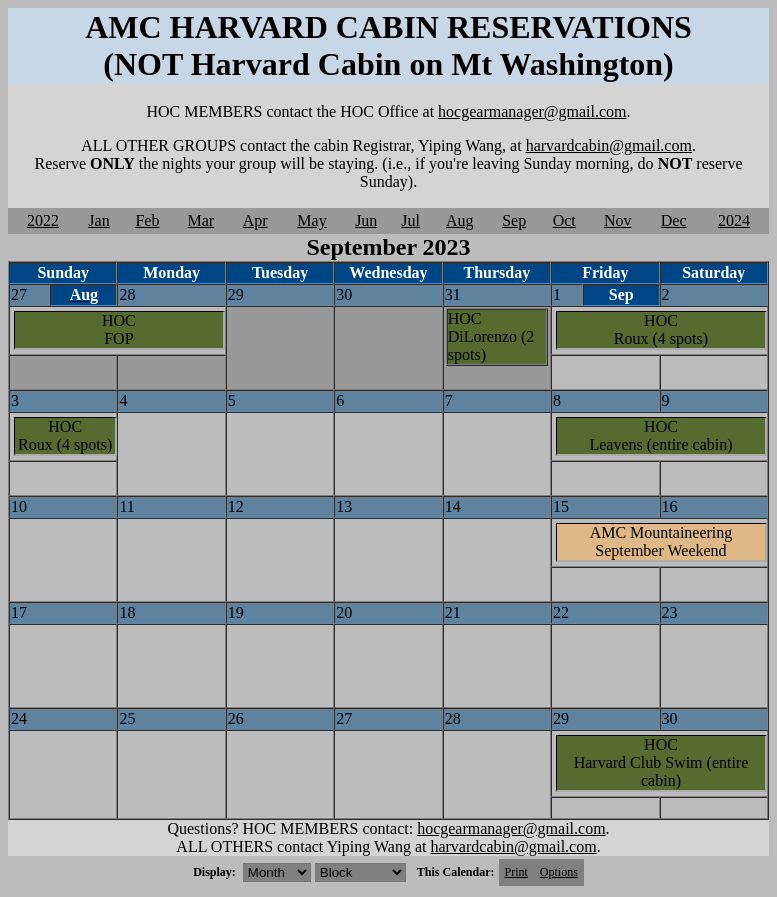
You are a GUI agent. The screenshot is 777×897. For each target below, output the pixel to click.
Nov (618, 220)
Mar (201, 220)
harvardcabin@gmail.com (609, 145)
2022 (43, 220)
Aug (460, 220)
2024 (734, 220)
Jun (366, 220)
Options (559, 872)
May (311, 220)
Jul (410, 220)
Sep (514, 220)
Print (516, 872)
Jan (98, 220)
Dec (674, 220)
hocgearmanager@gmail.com (532, 111)
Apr (255, 220)
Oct (564, 220)
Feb (147, 220)
